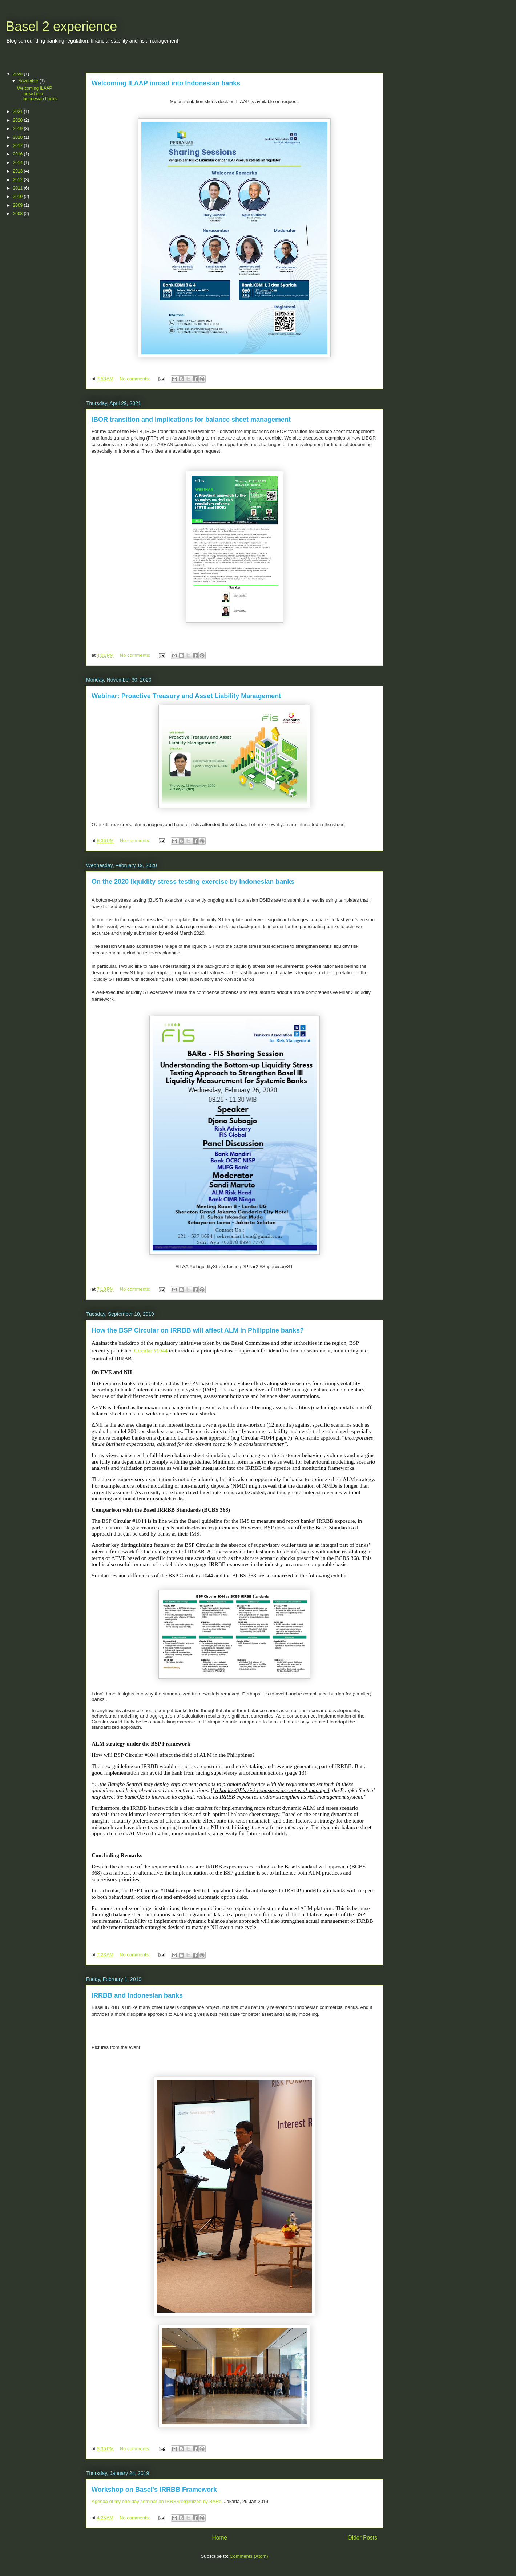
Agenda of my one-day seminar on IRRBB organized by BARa (157, 2501)
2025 (18, 73)
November (29, 81)
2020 (18, 120)
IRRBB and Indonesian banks (137, 1995)
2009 (18, 205)
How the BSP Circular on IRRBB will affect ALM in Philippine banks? (198, 1330)
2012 (18, 179)
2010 (18, 196)
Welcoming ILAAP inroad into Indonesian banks (166, 83)
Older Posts (362, 2538)
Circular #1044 (151, 1350)
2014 (18, 162)
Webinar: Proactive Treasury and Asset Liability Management (186, 696)
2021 (18, 111)
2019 (18, 128)
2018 (18, 137)
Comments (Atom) (249, 2556)
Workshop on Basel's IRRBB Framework (154, 2489)
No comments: (135, 378)
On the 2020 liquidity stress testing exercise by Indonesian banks (193, 881)
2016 (18, 154)
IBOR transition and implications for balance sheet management (191, 419)
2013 (18, 171)
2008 (18, 213)
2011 (18, 188)
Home (219, 2538)
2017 (18, 145)
